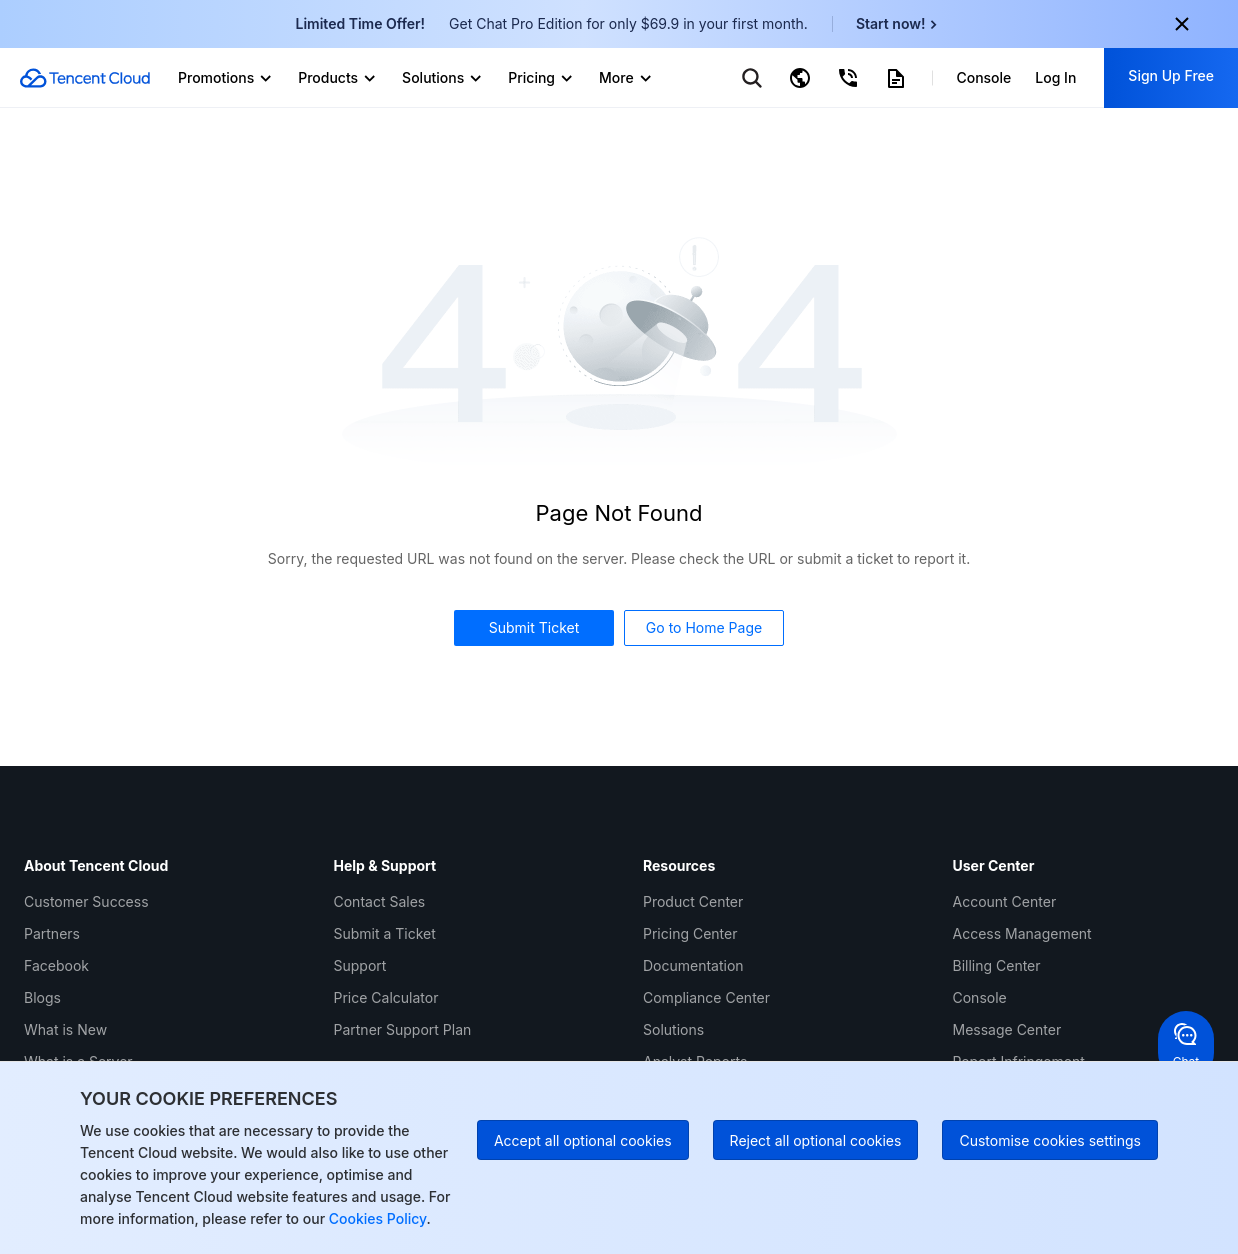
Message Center (1007, 1029)
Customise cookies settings (1050, 1140)
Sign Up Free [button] (1171, 75)
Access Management (1022, 933)
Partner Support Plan (403, 1029)
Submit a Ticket (385, 933)
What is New (65, 1029)
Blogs (42, 997)
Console (980, 997)
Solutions (673, 1029)
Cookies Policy (375, 1218)
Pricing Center (690, 933)
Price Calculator (386, 997)
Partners (52, 933)
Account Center (1005, 901)
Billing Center (997, 965)
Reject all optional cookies (816, 1140)
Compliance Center (706, 997)
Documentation (693, 965)
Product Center (693, 901)
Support (360, 965)
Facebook (56, 965)
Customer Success (86, 901)
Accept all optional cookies (583, 1140)
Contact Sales (380, 901)
